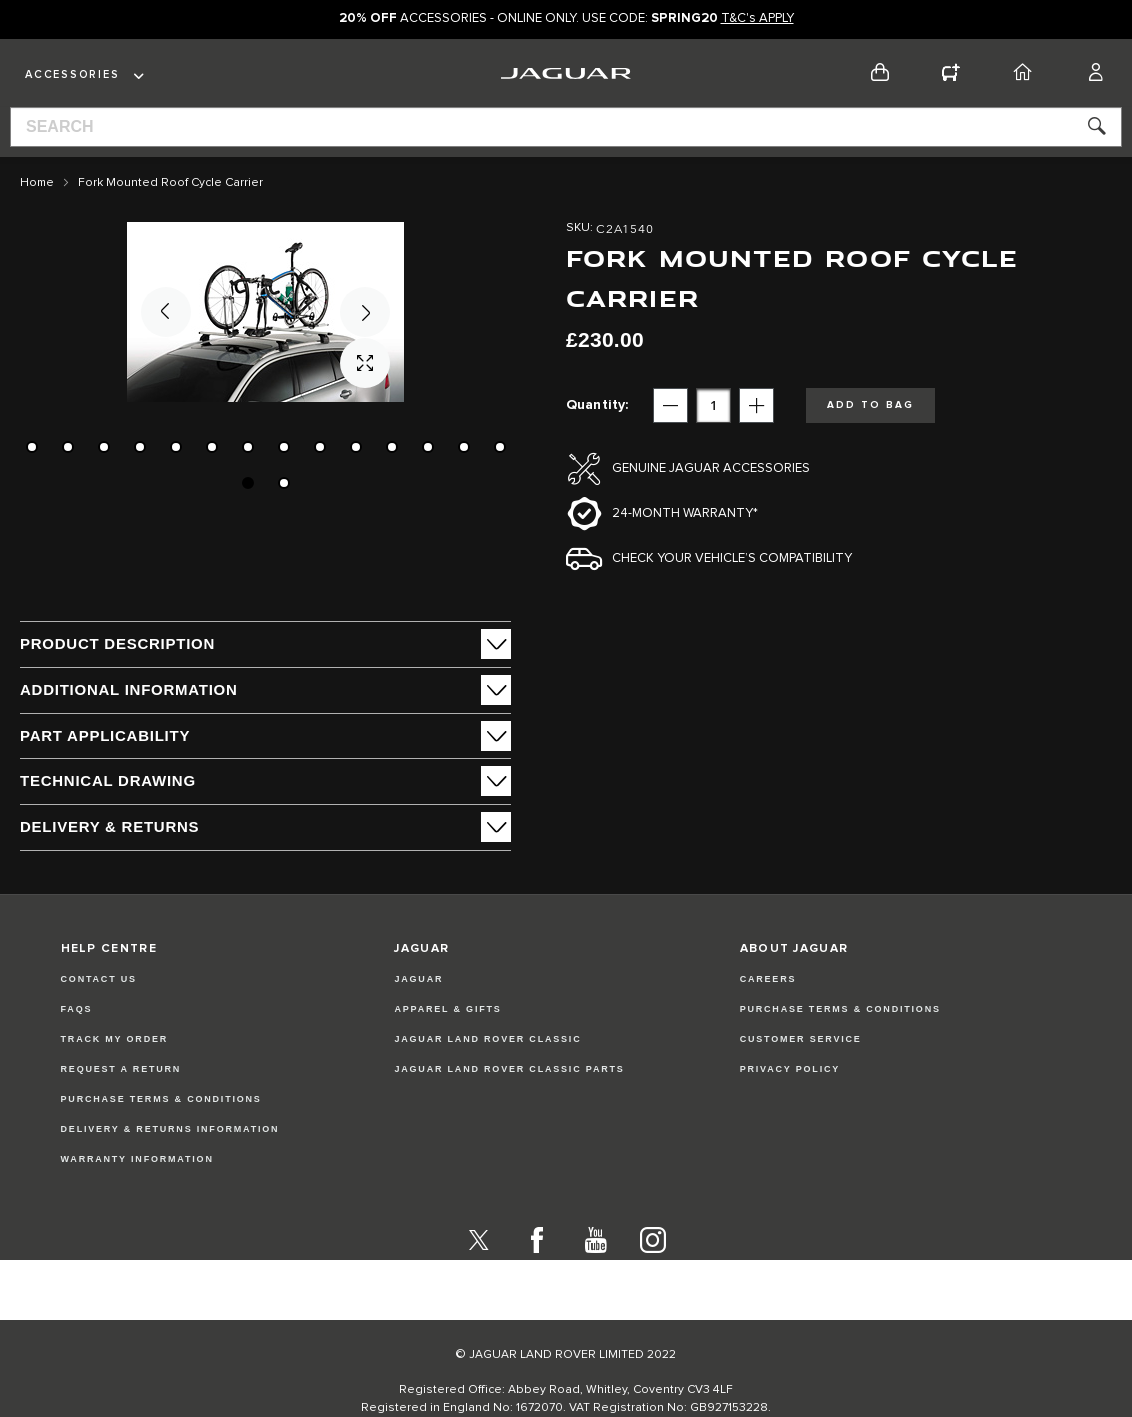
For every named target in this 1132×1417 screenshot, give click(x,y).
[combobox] (566, 127)
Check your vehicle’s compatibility (732, 558)
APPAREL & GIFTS (447, 1048)
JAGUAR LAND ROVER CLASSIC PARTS (509, 1108)
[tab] (265, 644)
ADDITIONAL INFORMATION (129, 689)
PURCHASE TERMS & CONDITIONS (840, 1048)
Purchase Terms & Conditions (161, 1138)
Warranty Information (137, 1198)
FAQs (77, 1048)
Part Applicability (105, 735)
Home (37, 183)
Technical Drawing (108, 780)
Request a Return (121, 1108)
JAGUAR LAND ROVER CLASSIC (487, 1078)
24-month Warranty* (685, 513)
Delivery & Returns (109, 826)
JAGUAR (418, 1018)
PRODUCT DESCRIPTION (117, 643)
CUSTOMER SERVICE (801, 1078)
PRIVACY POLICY (790, 1108)
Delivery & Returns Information (170, 1168)
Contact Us (99, 1018)
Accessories (72, 74)
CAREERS (768, 1018)
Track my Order (115, 1078)
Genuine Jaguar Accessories (711, 468)
